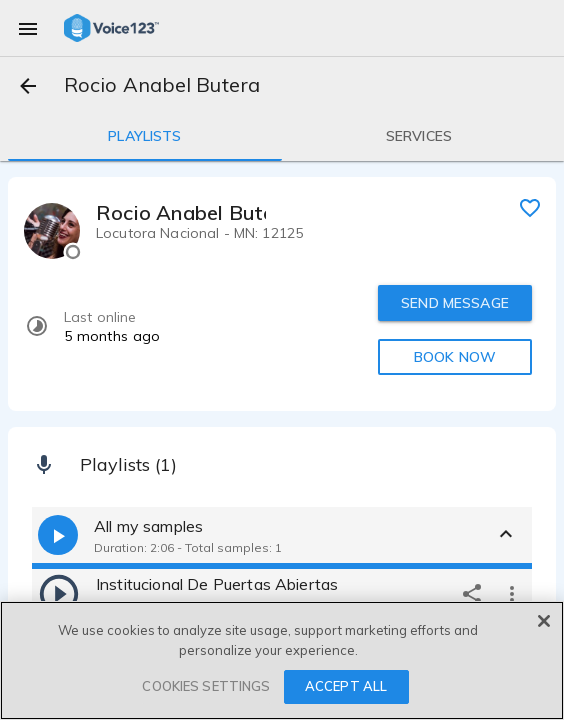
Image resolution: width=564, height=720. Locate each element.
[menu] (28, 28)
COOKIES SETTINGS (206, 686)
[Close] (544, 621)
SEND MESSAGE (455, 303)
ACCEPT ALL (346, 686)
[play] (59, 593)
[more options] (512, 593)
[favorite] (530, 207)
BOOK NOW (455, 357)
